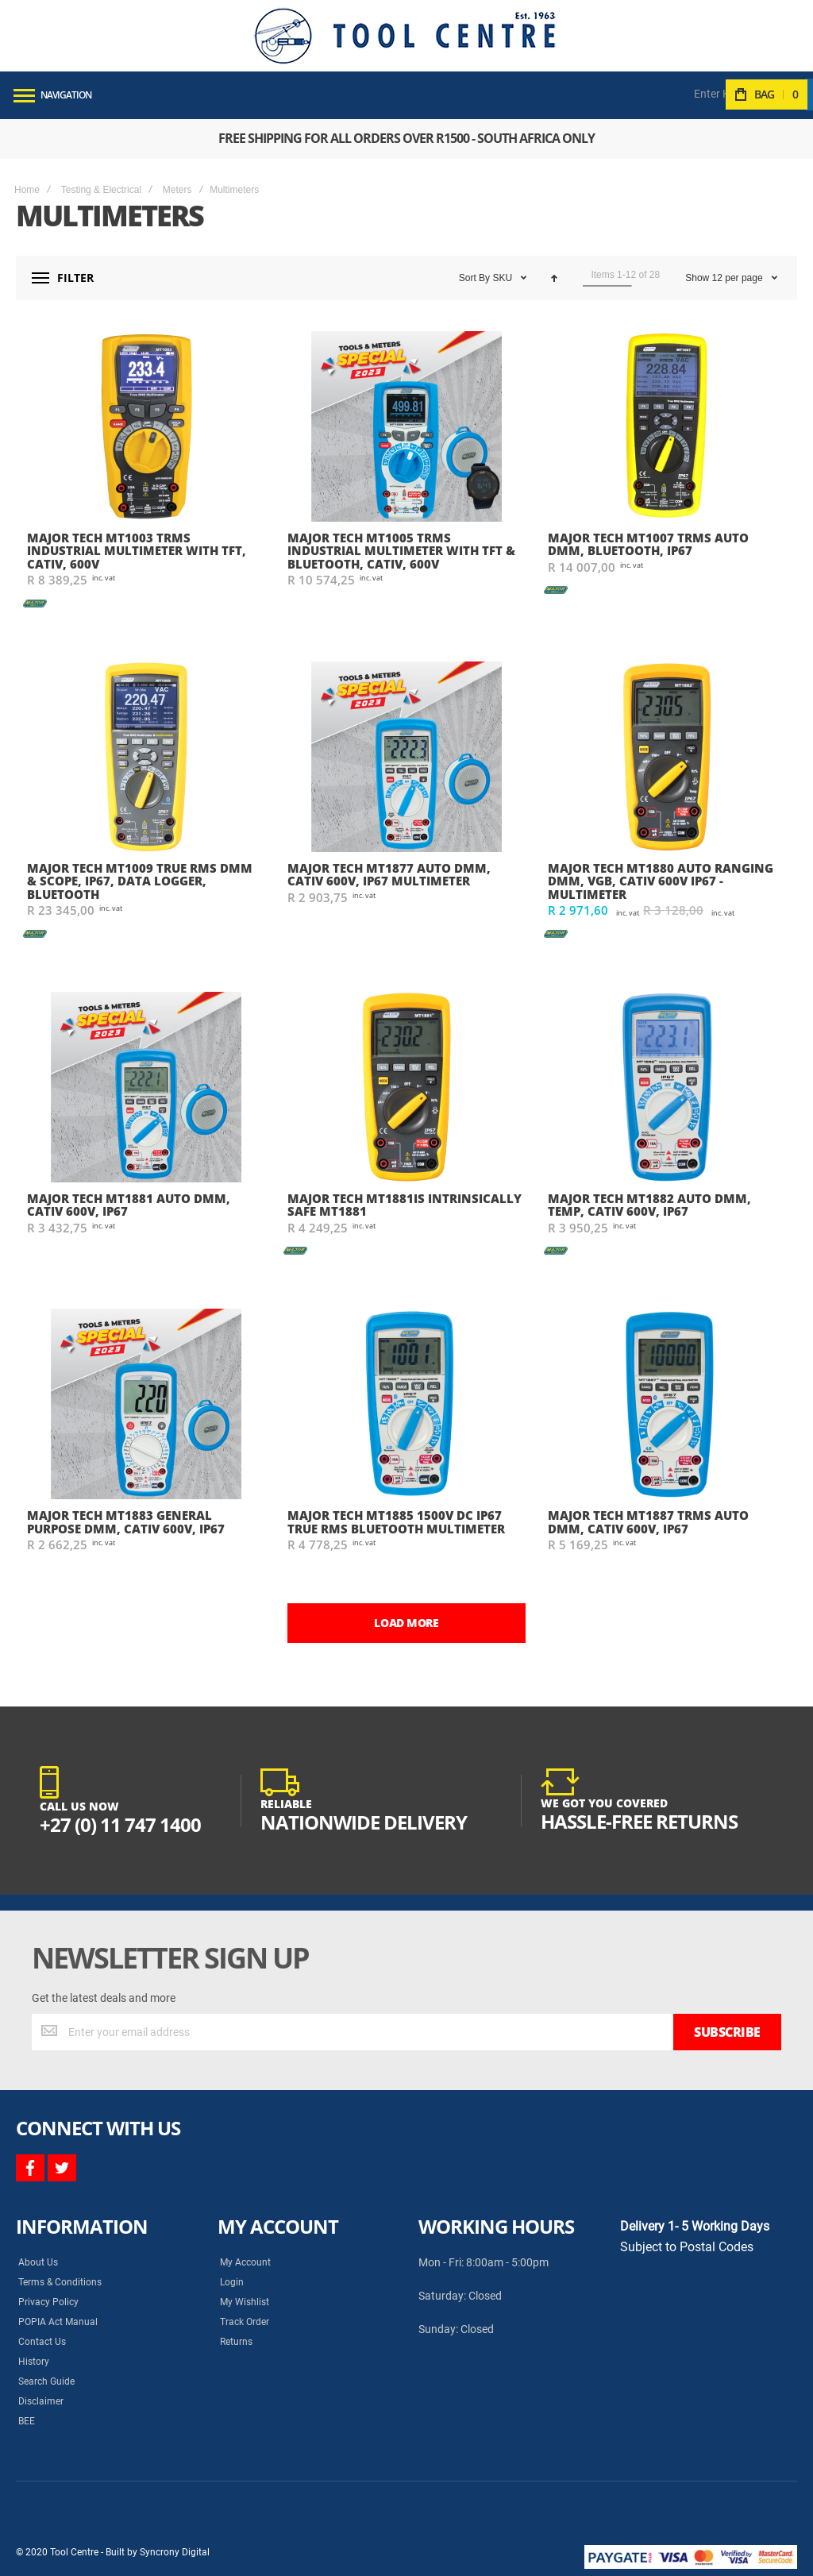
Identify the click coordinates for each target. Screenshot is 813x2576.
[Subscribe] (727, 2032)
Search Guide (46, 2381)
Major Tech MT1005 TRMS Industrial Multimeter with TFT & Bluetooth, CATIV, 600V (401, 551)
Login (232, 2282)
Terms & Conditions (60, 2282)
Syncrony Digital (175, 2552)
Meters (177, 189)
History (33, 2361)
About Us (38, 2262)
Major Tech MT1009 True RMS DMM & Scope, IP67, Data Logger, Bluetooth (139, 881)
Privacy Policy (48, 2302)
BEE (26, 2421)
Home (27, 189)
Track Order (244, 2321)
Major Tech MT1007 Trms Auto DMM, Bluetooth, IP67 (648, 544)
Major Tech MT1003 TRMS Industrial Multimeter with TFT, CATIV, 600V (136, 551)
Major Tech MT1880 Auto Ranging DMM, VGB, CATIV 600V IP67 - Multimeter (660, 881)
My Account (245, 2262)
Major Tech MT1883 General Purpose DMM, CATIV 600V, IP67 (126, 1522)
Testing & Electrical (101, 189)
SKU (503, 277)
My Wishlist (244, 2302)
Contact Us (42, 2341)
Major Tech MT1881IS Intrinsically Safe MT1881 (404, 1205)
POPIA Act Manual (58, 2321)
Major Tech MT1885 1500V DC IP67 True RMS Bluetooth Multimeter (396, 1522)
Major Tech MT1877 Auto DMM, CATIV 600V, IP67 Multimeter (389, 874)
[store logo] (405, 35)
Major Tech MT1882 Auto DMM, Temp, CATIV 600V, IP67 (649, 1205)
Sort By (474, 277)
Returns (236, 2341)
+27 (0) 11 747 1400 (120, 1824)
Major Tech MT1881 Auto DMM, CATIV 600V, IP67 (128, 1205)
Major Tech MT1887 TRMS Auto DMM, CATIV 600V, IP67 (648, 1522)
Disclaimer (41, 2401)
